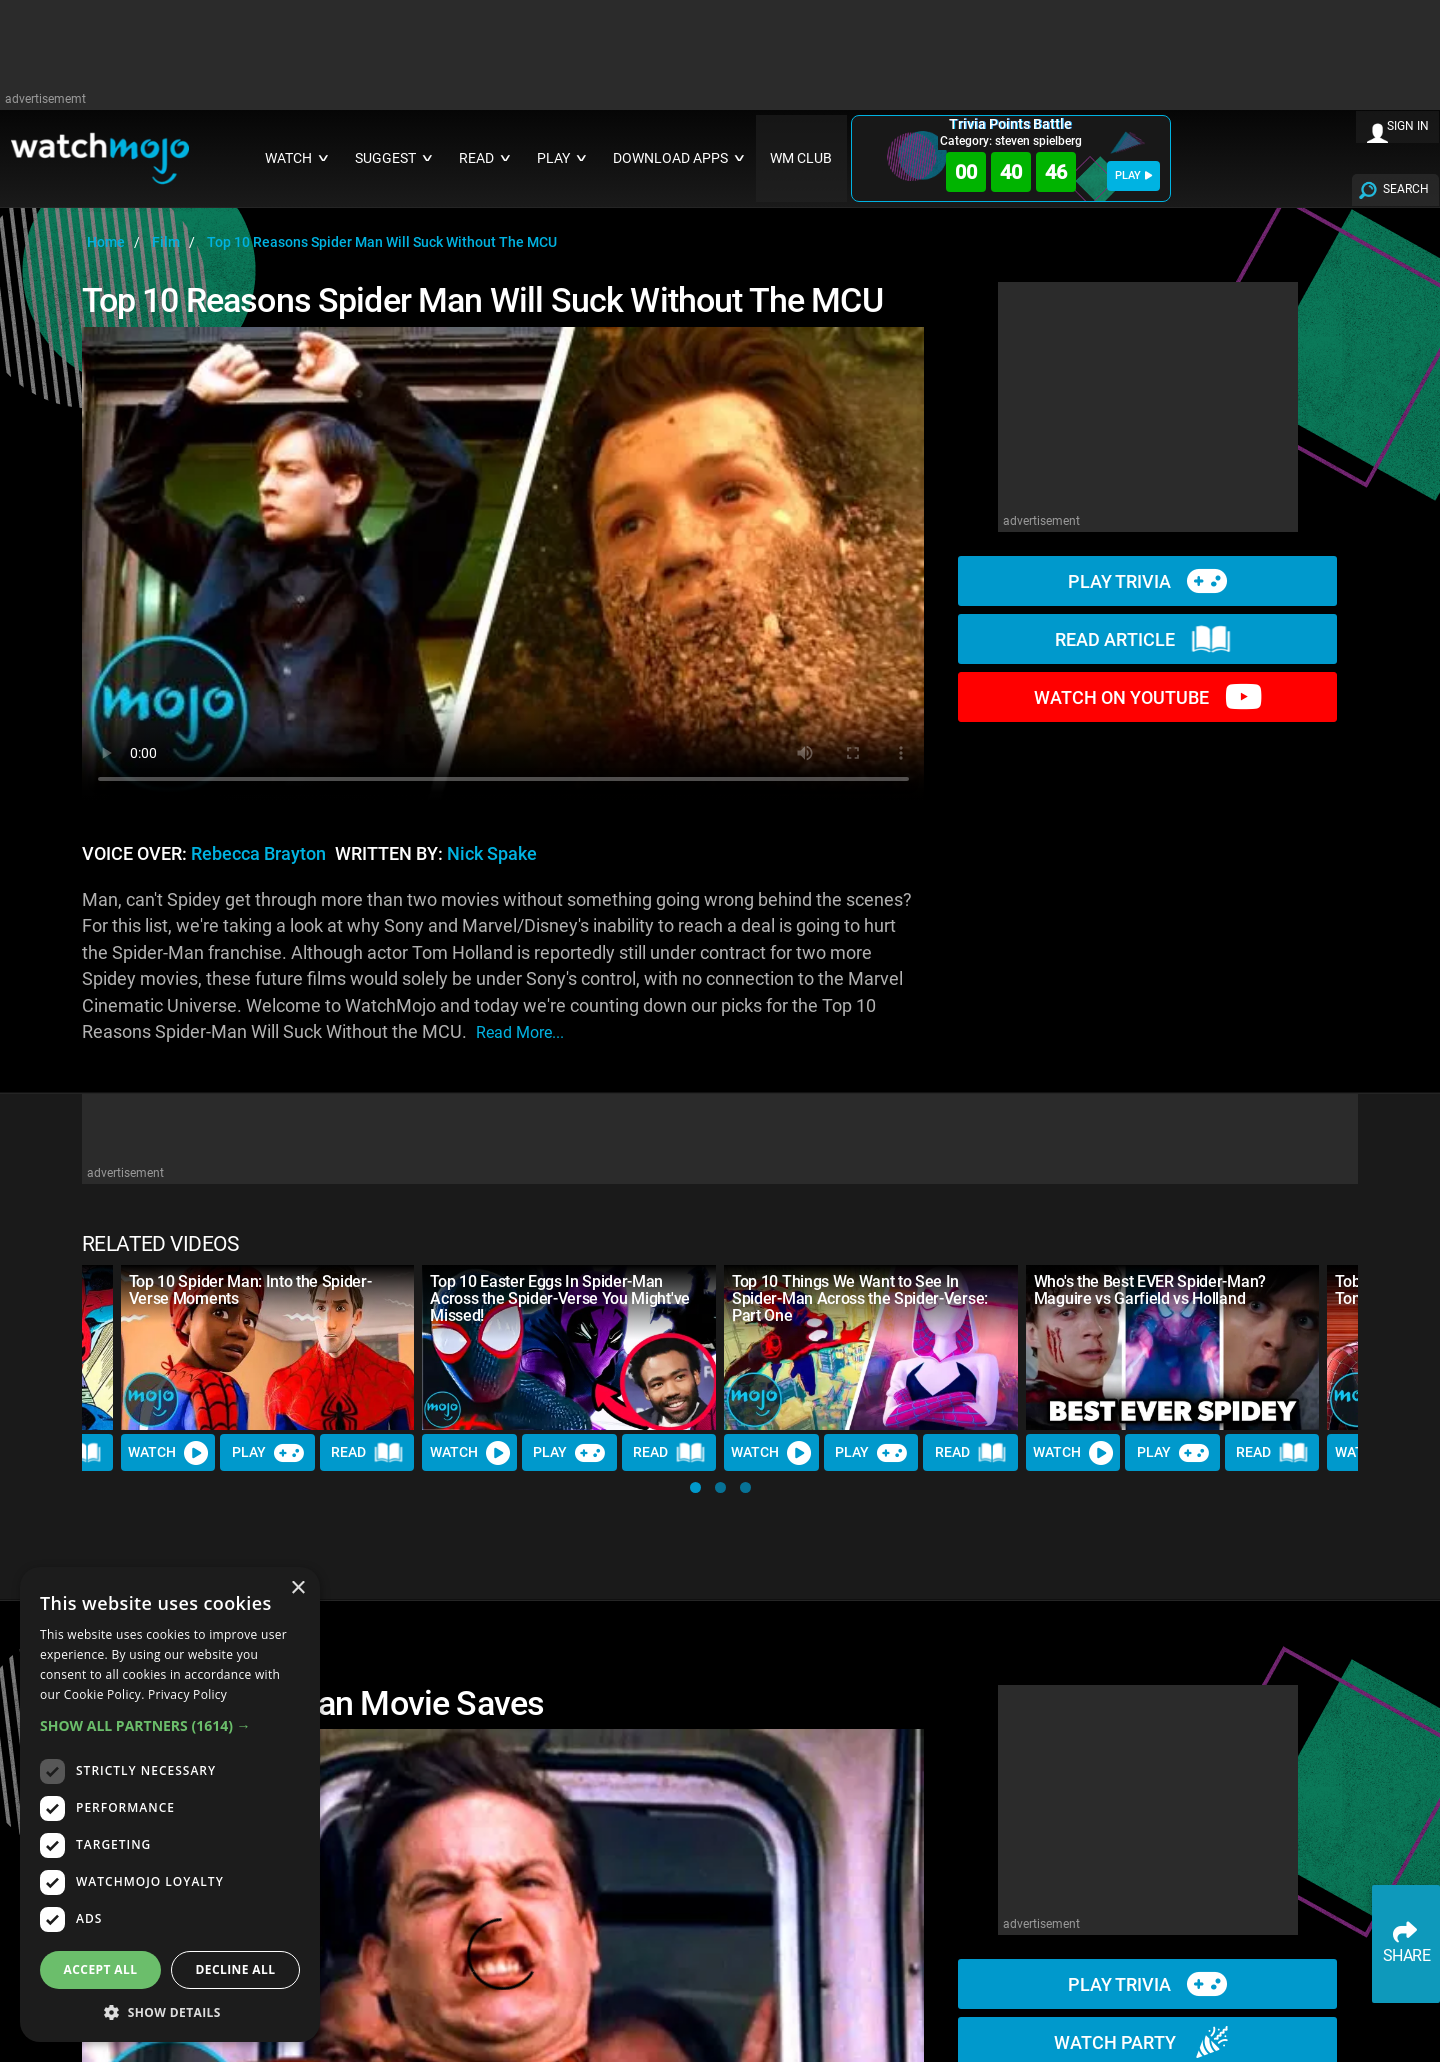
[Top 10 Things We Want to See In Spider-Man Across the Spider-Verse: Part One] (871, 1347)
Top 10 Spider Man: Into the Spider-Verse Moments (250, 1290)
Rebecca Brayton (258, 854)
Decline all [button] (236, 1969)
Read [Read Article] (367, 1453)
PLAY (1133, 175)
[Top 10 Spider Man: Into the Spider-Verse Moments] (268, 1347)
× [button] (297, 1588)
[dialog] (170, 1804)
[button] (695, 1487)
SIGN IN (1408, 126)
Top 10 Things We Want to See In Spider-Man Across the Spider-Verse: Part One (860, 1298)
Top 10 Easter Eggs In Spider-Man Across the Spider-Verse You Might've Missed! (559, 1298)
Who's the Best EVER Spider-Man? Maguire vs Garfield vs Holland (1150, 1290)
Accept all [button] (101, 1969)
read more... (520, 1032)
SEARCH (1406, 189)
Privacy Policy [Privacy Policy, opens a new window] (187, 1694)
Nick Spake (492, 854)
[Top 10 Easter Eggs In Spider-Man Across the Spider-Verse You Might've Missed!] (569, 1347)
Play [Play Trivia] (268, 1453)
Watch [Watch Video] (168, 1453)
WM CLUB (801, 158)
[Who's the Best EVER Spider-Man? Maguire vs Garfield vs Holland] (1173, 1347)
